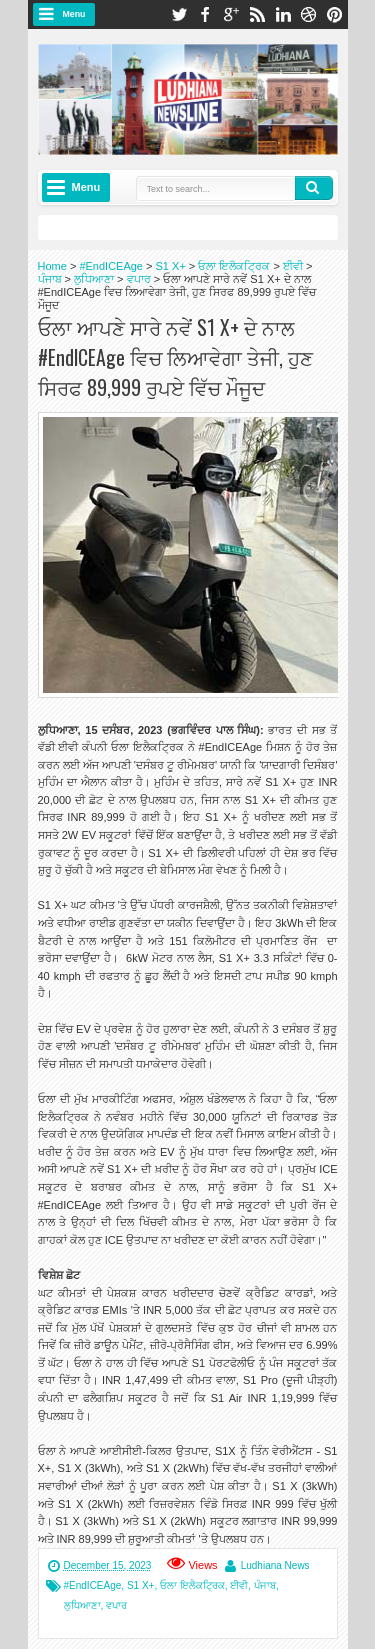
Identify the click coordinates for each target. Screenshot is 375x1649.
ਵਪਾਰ (116, 1605)
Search (314, 188)
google (231, 14)
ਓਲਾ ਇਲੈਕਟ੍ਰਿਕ (192, 1585)
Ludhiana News (275, 1565)
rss (257, 14)
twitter (179, 14)
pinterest (335, 14)
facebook (205, 14)
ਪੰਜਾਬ (265, 1585)
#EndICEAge (93, 1585)
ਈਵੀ (239, 1585)
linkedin (283, 14)
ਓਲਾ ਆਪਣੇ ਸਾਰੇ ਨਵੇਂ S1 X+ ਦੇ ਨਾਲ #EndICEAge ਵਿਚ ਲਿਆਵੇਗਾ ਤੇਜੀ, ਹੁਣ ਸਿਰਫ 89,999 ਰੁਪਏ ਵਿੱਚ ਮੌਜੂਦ (175, 357)
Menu (74, 14)
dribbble (309, 14)
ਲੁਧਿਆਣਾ (82, 1605)
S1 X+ (141, 1585)
